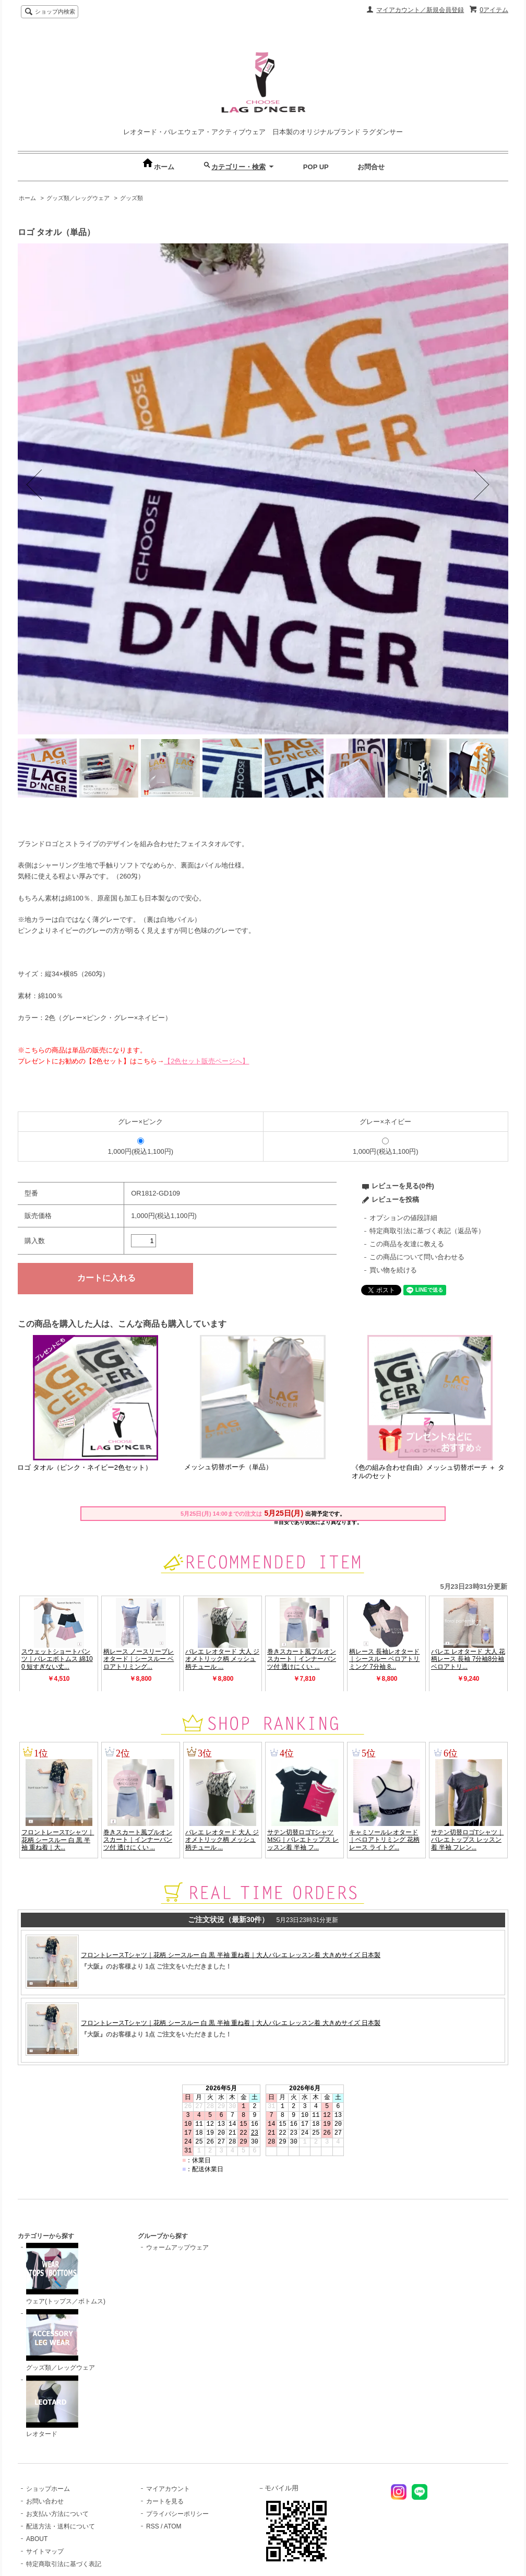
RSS (152, 2526)
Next (484, 488)
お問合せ (371, 167)
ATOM (173, 2526)
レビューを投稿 (395, 1199)
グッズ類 (131, 198)
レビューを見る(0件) (403, 1186)
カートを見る (165, 2501)
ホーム (157, 167)
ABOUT (36, 2539)
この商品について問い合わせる (416, 1257)
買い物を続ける (393, 1270)
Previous (49, 488)
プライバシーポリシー (177, 2514)
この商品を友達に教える (406, 1244)
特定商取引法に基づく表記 (63, 2564)
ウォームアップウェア (177, 2247)
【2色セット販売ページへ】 (206, 1061)
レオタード (52, 2406)
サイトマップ (45, 2551)
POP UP (316, 167)
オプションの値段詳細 (403, 1218)
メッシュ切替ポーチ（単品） (228, 1467)
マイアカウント (168, 2488)
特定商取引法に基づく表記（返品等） (427, 1231)
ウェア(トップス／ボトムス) (65, 2274)
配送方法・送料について (60, 2526)
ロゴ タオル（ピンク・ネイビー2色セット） (84, 1467)
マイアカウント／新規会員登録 (420, 10)
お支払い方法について (57, 2514)
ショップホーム (48, 2488)
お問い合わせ (45, 2501)
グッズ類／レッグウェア (78, 198)
